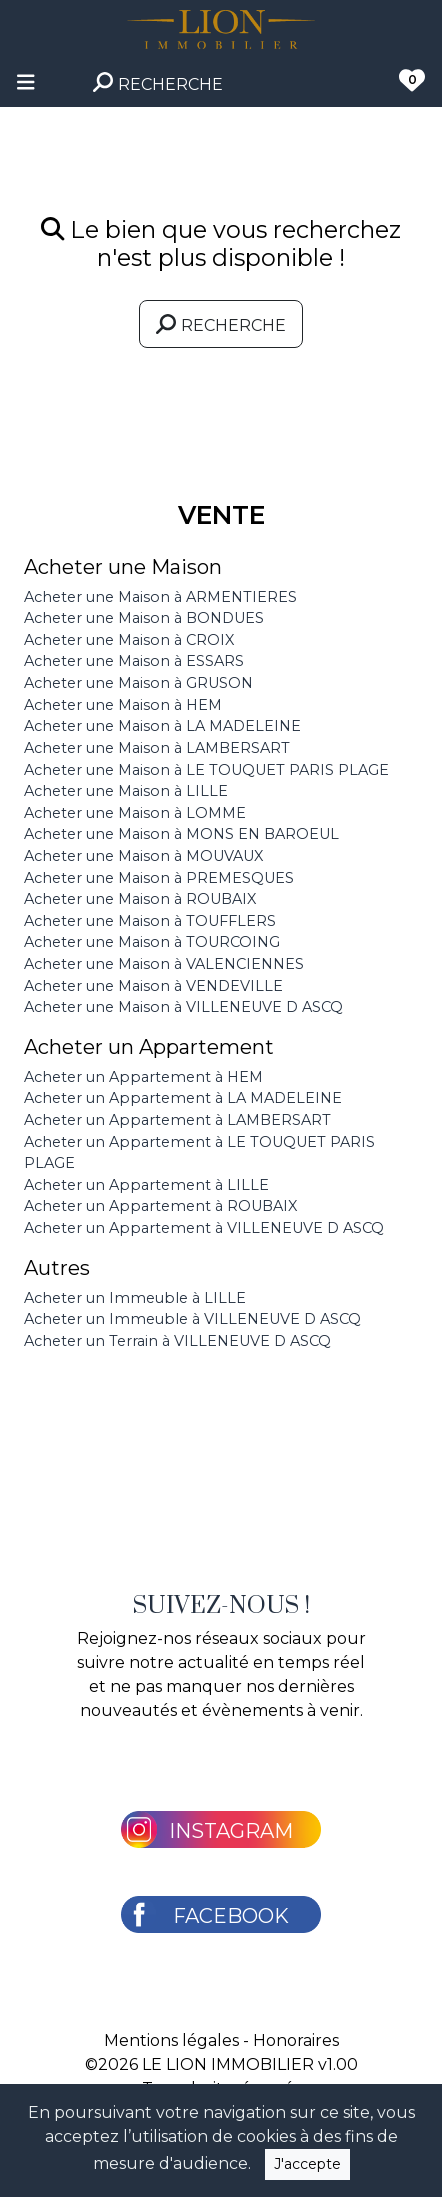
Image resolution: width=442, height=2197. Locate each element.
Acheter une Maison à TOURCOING (152, 942)
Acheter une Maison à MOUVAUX (143, 856)
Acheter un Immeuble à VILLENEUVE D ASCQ (192, 1319)
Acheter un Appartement (149, 1047)
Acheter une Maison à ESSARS (134, 661)
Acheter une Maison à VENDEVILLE (153, 986)
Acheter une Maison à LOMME (135, 813)
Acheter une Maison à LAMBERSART (157, 748)
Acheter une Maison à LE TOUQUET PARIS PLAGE (206, 770)
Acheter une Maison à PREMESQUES (159, 878)
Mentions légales (171, 2040)
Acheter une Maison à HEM (123, 705)
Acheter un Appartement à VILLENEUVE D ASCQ (204, 1228)
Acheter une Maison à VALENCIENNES (164, 964)
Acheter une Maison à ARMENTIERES (160, 597)
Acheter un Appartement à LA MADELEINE (183, 1098)
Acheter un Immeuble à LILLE (135, 1298)
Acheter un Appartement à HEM (143, 1077)
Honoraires (296, 2040)
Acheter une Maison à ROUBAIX (140, 899)
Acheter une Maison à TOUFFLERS (150, 921)
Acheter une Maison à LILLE (126, 791)
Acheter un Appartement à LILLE (146, 1185)
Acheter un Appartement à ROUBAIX (160, 1206)
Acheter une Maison (123, 567)
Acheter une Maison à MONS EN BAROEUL (181, 834)
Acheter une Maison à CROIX (129, 640)
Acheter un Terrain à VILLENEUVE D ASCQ (177, 1341)
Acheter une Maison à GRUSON (138, 683)
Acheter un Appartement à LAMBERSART (177, 1120)
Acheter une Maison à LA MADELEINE (162, 726)
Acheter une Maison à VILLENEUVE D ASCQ (183, 1007)
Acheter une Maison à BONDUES (144, 618)
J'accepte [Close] (307, 2164)
